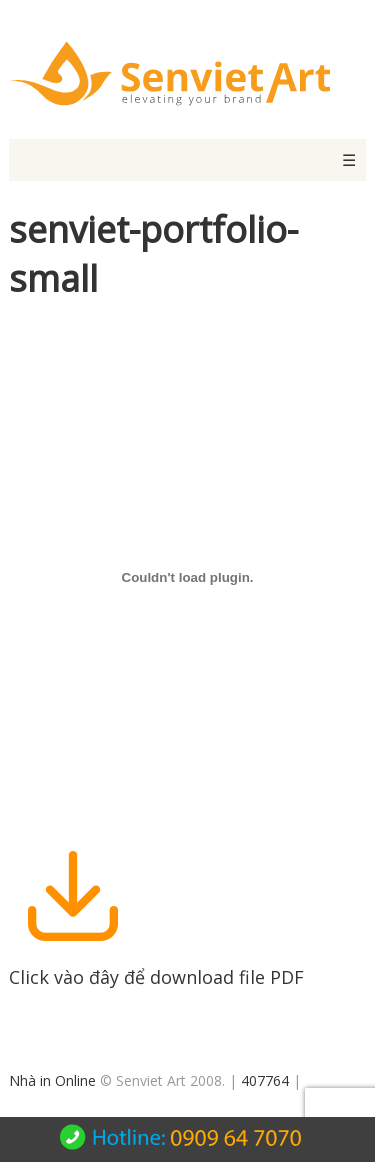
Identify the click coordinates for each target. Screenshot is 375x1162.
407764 (265, 1080)
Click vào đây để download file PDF (156, 965)
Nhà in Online (52, 1080)
